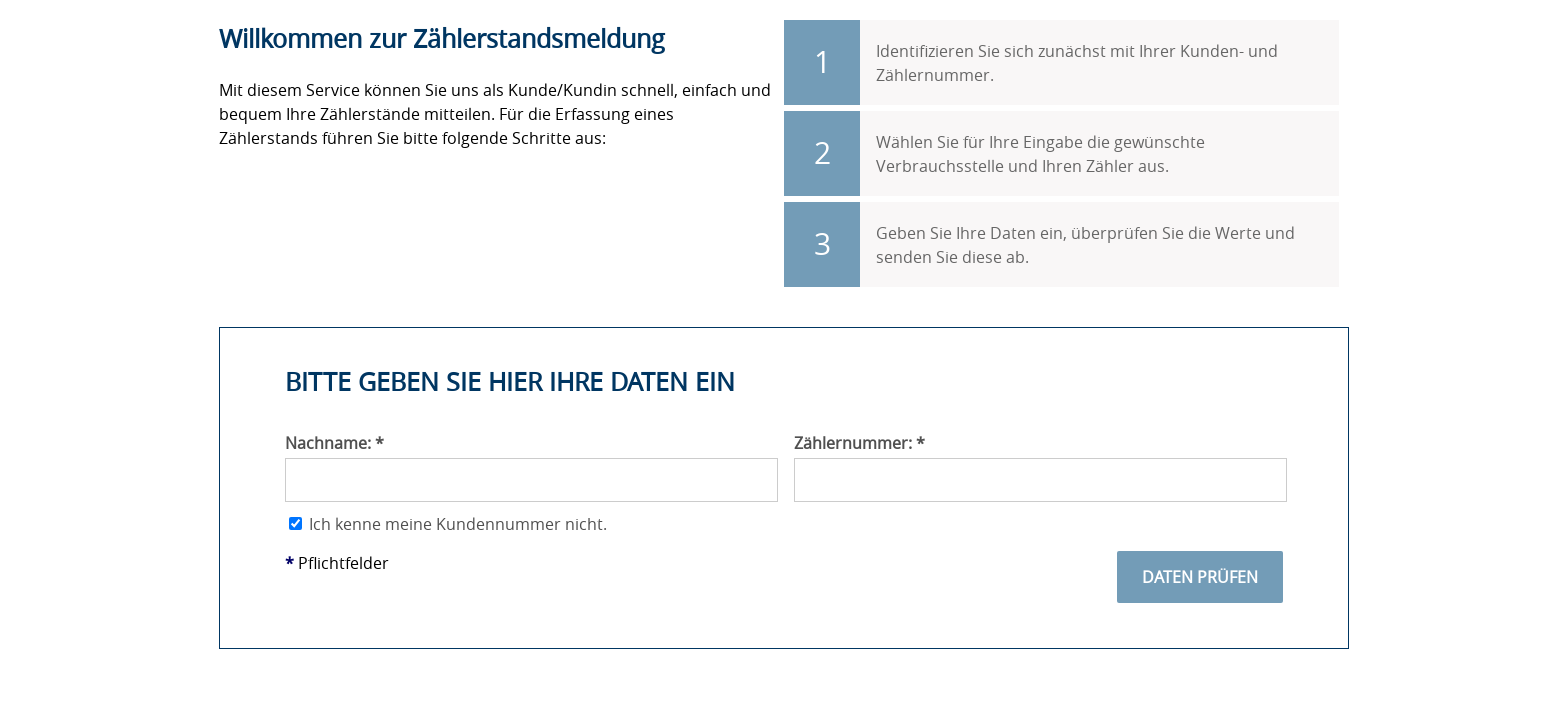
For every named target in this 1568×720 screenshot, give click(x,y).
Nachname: (334, 443)
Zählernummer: (859, 443)
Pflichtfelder (337, 563)
